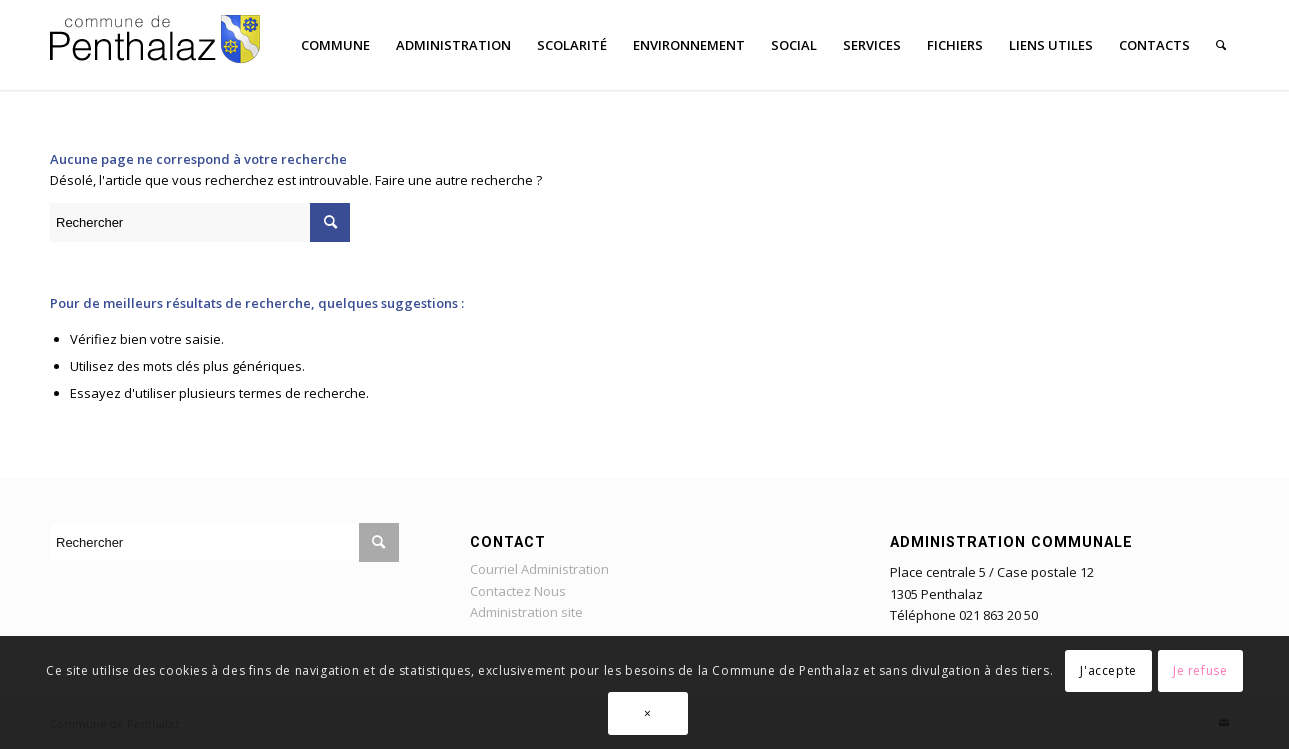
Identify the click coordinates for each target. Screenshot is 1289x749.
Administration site (526, 612)
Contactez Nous (518, 591)
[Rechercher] (1221, 45)
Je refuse (1200, 670)
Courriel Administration (539, 569)
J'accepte (1108, 670)
